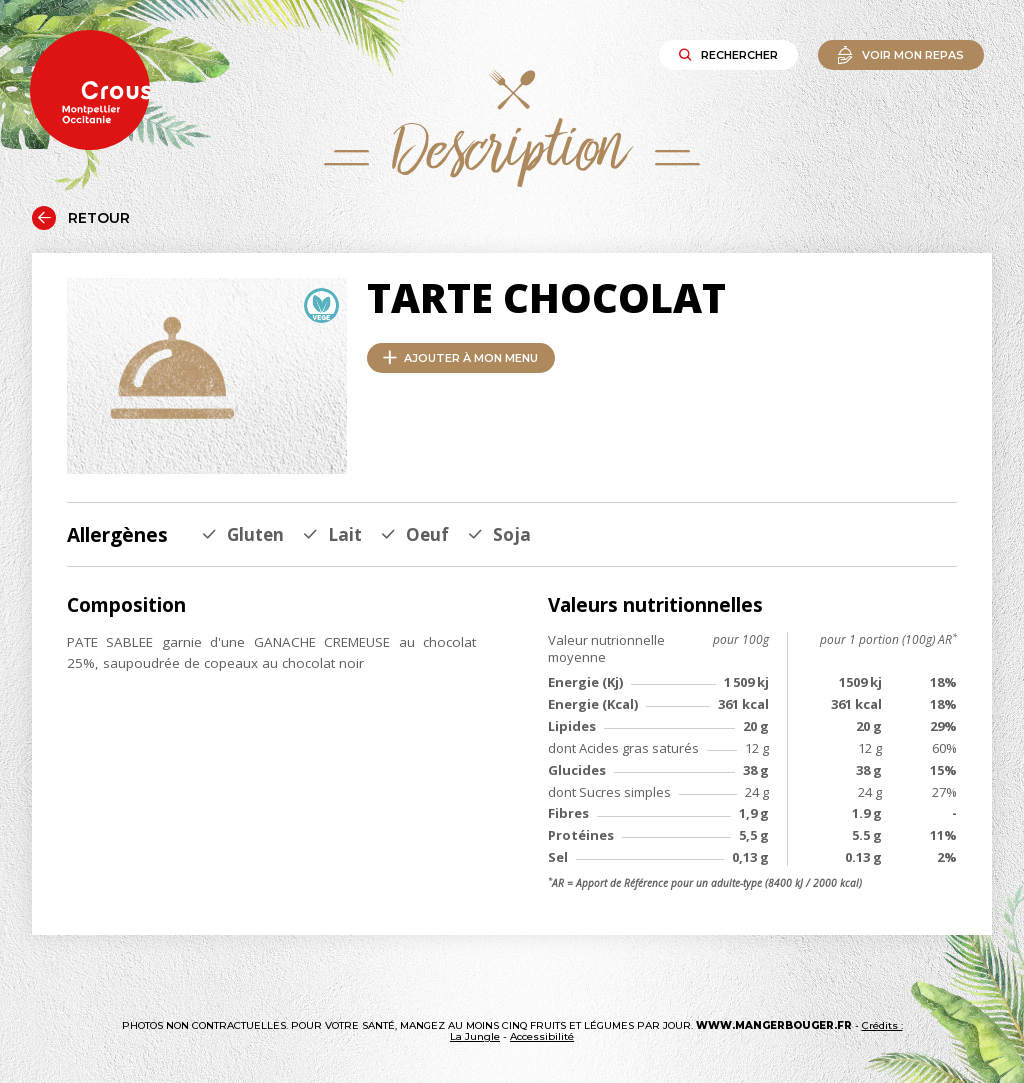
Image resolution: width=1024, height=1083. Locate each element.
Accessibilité (542, 1036)
